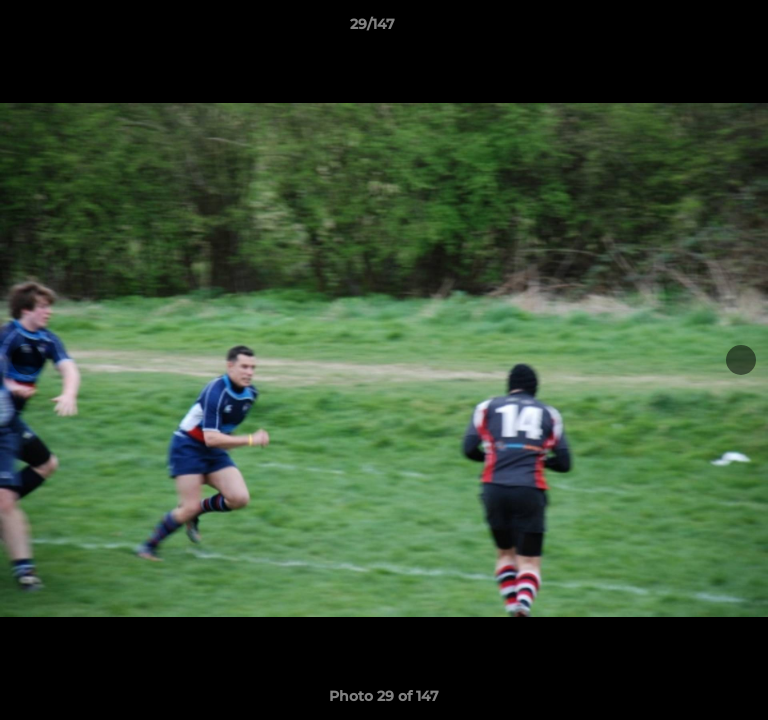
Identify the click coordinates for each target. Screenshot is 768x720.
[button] (696, 29)
